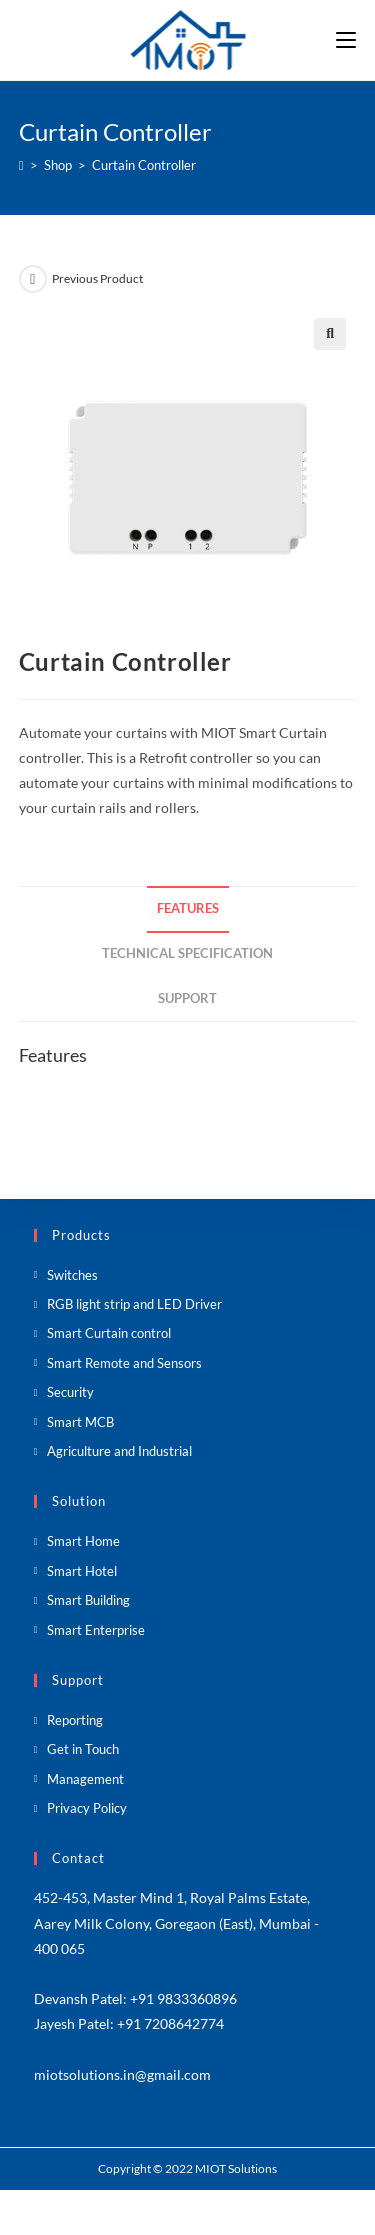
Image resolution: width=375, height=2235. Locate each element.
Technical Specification (187, 953)
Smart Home (83, 1541)
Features (188, 908)
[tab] (188, 909)
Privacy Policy (87, 1808)
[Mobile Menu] (346, 40)
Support (187, 998)
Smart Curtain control (109, 1333)
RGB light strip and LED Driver (134, 1304)
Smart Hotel (82, 1571)
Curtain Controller (144, 165)
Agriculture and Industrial (119, 1451)
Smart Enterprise (96, 1630)
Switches (72, 1275)
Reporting (75, 1720)
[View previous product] (33, 279)
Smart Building (88, 1600)
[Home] (21, 165)
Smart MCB (80, 1422)
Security (70, 1392)
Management (85, 1779)
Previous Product (97, 278)
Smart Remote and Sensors (124, 1363)
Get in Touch (83, 1749)
